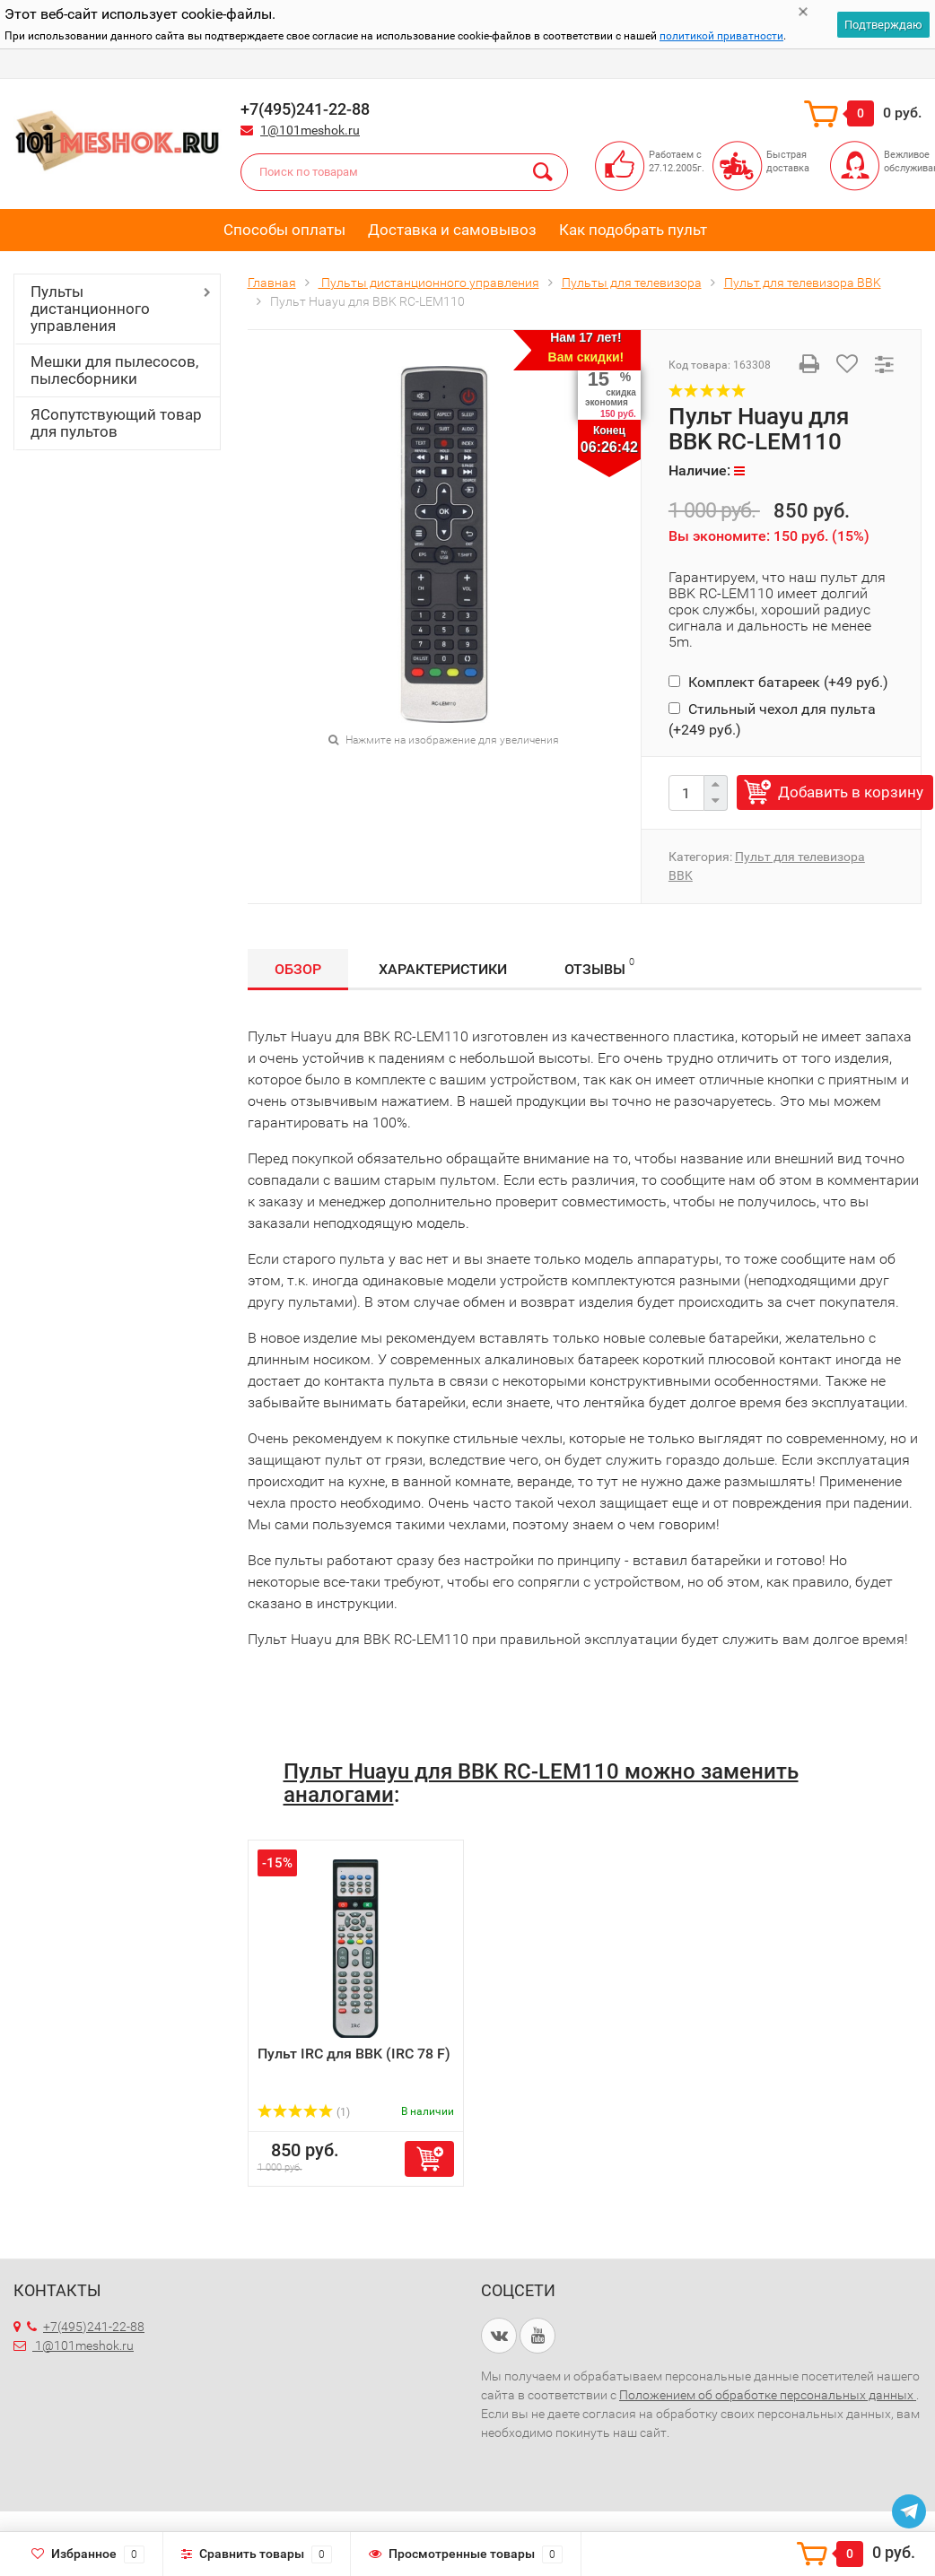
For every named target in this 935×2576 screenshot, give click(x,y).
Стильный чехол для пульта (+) (772, 719)
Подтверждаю (883, 24)
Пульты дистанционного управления (90, 309)
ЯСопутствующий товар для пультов (116, 422)
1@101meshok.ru (310, 130)
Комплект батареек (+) (778, 682)
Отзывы (599, 966)
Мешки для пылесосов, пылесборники (114, 369)
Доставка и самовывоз (452, 230)
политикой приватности (721, 36)
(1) (304, 2112)
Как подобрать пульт (633, 230)
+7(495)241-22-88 (85, 2326)
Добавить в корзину (850, 792)
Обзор (298, 969)
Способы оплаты (284, 230)
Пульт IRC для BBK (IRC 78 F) (354, 2053)
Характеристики (443, 969)
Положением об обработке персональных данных (767, 2395)
